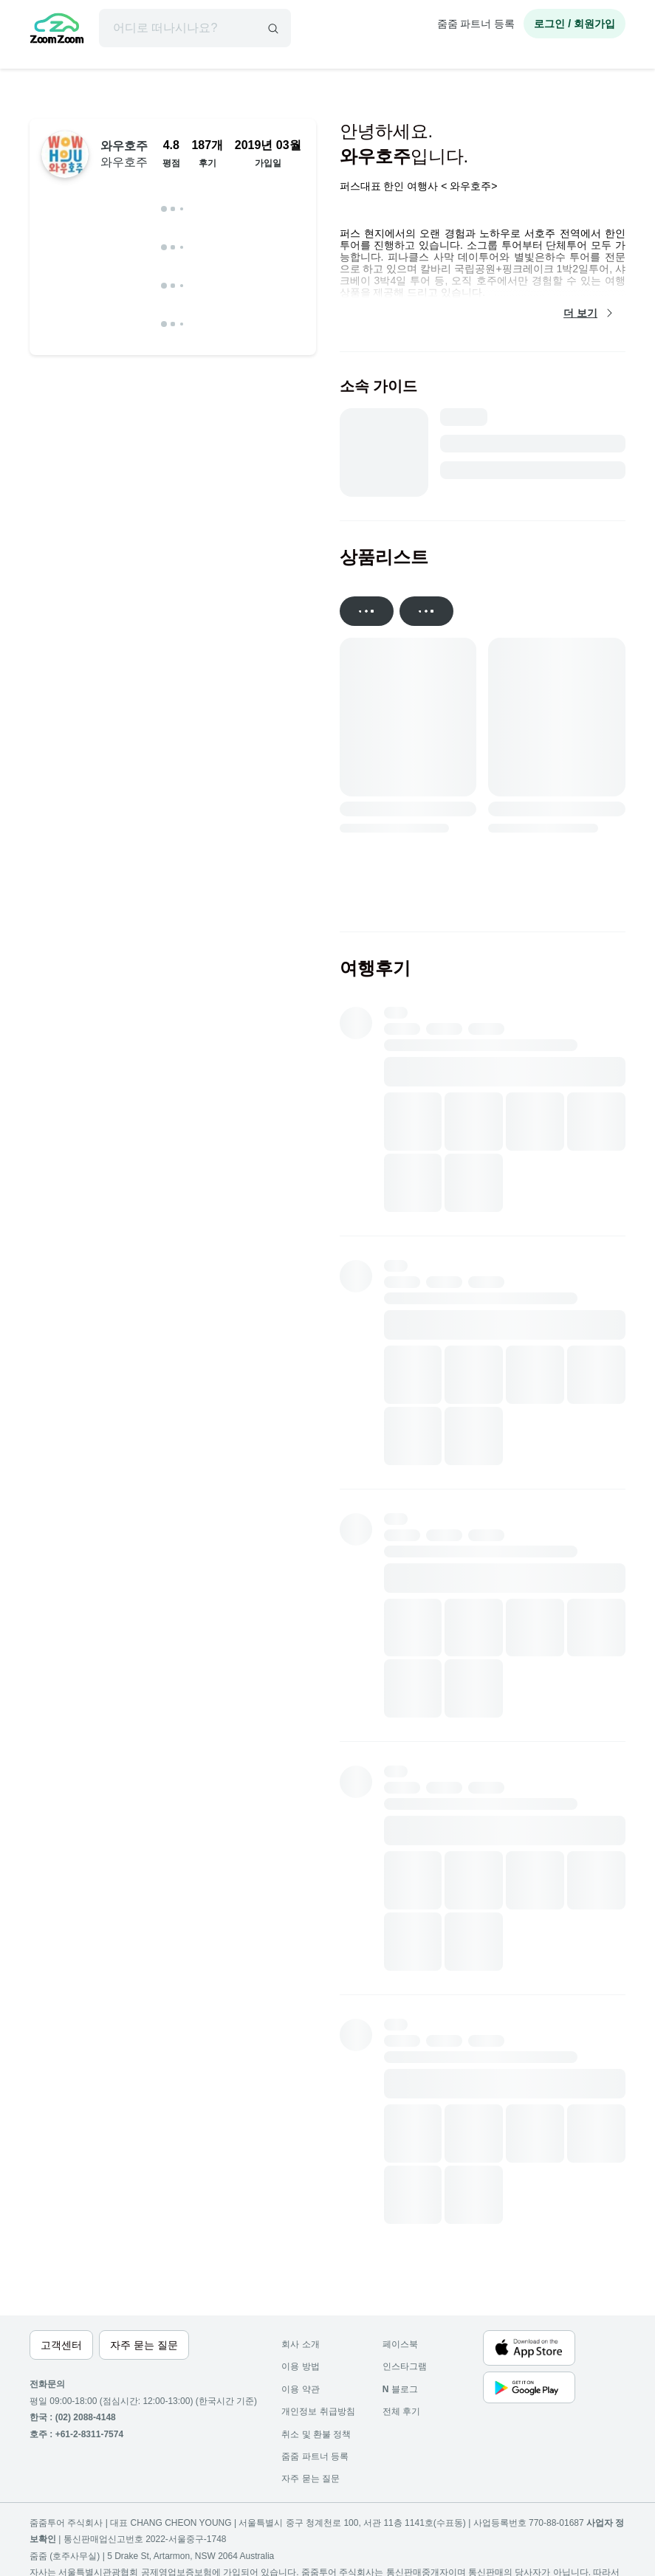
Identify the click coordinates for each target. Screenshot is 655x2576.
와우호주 (124, 154)
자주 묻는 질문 (310, 2478)
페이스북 (400, 2344)
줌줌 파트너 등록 (476, 24)
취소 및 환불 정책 (316, 2434)
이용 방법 (300, 2366)
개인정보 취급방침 (317, 2411)
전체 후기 (401, 2411)
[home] (57, 30)
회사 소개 (300, 2344)
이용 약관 (300, 2389)
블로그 (400, 2389)
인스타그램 (405, 2366)
